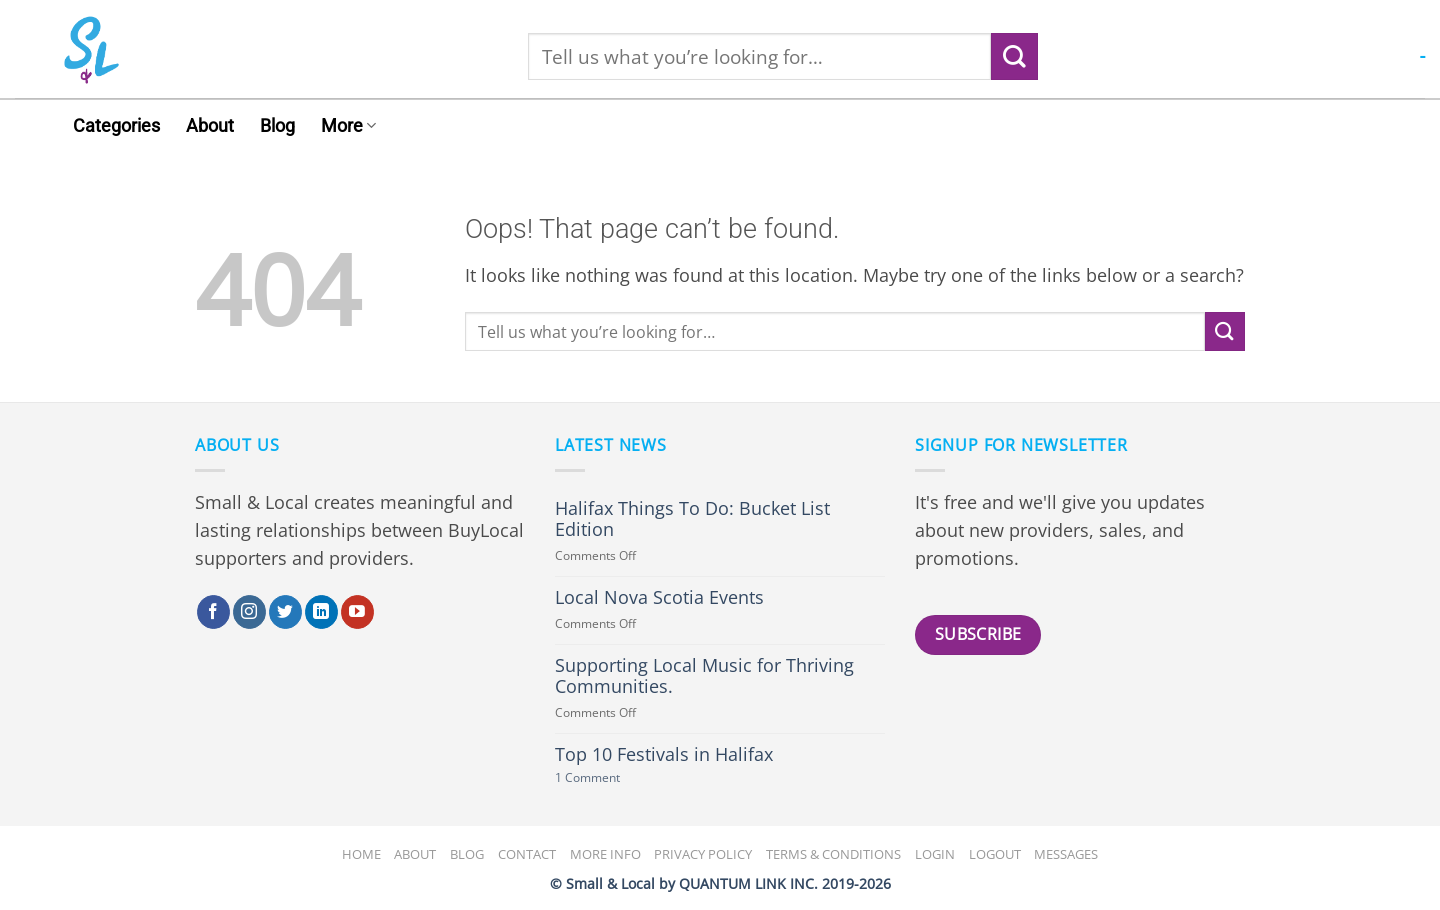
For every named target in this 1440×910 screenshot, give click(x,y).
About (210, 126)
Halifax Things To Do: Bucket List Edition (692, 519)
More (348, 126)
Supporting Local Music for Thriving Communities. (704, 676)
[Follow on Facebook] (213, 612)
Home (361, 854)
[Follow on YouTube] (357, 612)
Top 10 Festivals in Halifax (664, 754)
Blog (277, 126)
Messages (1066, 854)
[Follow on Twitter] (285, 612)
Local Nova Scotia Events (659, 597)
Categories (116, 126)
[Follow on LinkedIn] (321, 612)
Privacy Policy (703, 854)
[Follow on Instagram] (249, 612)
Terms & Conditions (833, 854)
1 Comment (611, 778)
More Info (605, 854)
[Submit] (1014, 56)
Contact (527, 854)
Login (935, 854)
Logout (995, 854)
